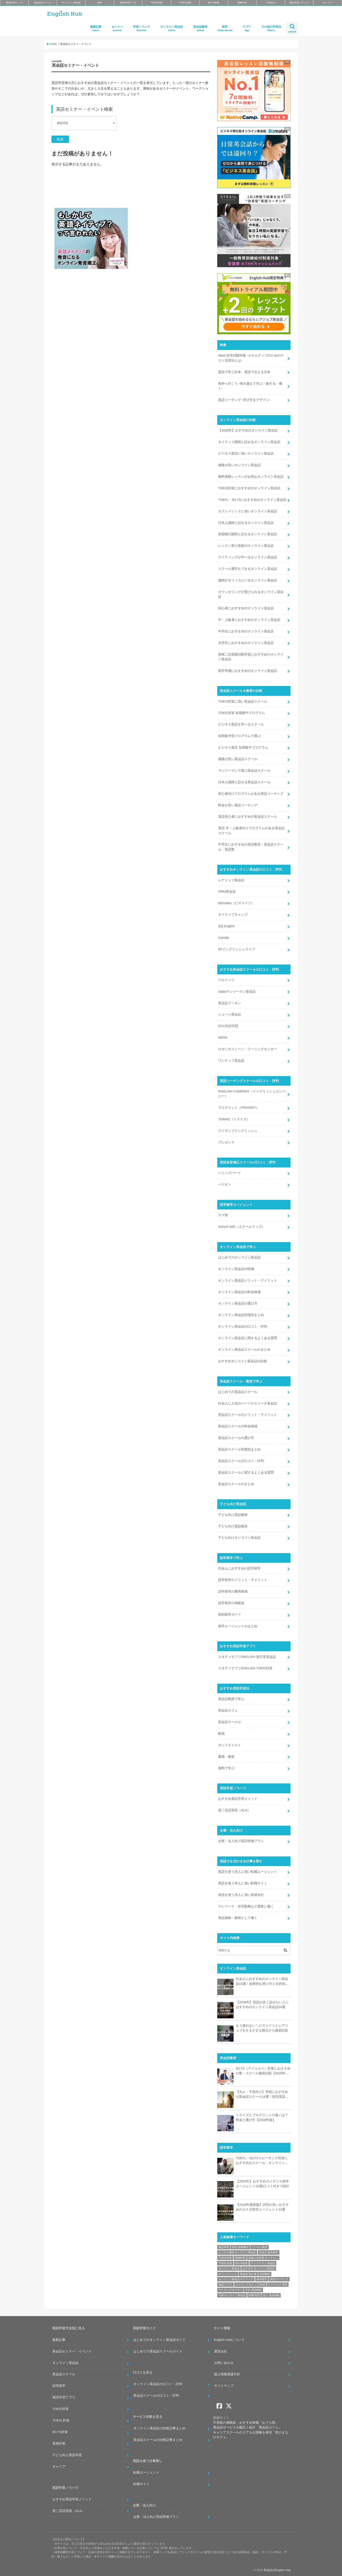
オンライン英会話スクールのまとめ (244, 1348)
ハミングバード (229, 1172)
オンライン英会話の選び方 (237, 1302)
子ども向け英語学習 (67, 2454)
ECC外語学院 (228, 1025)
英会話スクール (42, 2)
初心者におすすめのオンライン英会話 (246, 607)
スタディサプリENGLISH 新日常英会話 (247, 1656)
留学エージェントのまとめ (237, 1625)
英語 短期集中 (240, 2246)
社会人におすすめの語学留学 (239, 1567)
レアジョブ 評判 (277, 2283)
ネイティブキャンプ (233, 914)
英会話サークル (229, 1721)
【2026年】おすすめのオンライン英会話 (248, 429)
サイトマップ (224, 2385)
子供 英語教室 (253, 2289)
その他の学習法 (271, 28)
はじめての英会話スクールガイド (157, 2350)
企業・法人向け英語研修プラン (241, 1840)
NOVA (222, 1037)
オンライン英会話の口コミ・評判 (242, 1326)
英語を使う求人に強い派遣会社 (241, 1894)
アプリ (247, 28)
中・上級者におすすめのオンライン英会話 (249, 619)
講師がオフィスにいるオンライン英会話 (247, 579)
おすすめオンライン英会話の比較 (242, 1360)
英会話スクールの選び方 (236, 1437)
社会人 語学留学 (268, 2251)
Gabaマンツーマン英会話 (236, 990)
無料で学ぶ (226, 1767)
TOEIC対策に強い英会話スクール (242, 700)
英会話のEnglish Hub (277, 2569)
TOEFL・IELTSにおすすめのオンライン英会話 (252, 499)
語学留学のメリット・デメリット (242, 1579)
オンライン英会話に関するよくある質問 (247, 1337)
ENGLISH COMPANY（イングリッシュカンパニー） (251, 1093)
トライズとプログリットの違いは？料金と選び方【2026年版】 (262, 2116)
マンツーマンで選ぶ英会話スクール (244, 769)
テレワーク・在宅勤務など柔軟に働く (246, 1905)
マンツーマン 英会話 (263, 2262)
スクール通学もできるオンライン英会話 (247, 568)
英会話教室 (200, 28)
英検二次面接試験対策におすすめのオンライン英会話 (251, 656)
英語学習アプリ (128, 2)
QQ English (226, 925)
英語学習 (224, 2246)
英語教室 (265, 2273)
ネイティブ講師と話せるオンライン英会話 (249, 441)
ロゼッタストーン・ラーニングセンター (247, 1048)
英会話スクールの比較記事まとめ (157, 2439)
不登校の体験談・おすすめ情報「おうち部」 (246, 2422)
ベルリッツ (226, 979)
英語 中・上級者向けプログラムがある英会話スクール (251, 830)
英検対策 (242, 2)
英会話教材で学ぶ (231, 1698)
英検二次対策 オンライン (263, 2256)
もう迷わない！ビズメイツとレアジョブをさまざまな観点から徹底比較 (262, 2027)
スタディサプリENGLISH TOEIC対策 (245, 1667)
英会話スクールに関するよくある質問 (246, 1471)
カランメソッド (228, 2273)
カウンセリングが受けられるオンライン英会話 (251, 593)
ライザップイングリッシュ (237, 1130)
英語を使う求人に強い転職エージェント (247, 1871)
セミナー (117, 28)
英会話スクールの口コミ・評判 (241, 1460)
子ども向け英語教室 (233, 1525)
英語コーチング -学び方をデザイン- (244, 399)
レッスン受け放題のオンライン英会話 (246, 545)
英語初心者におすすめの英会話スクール (247, 816)
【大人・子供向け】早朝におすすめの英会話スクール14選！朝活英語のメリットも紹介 (262, 2093)
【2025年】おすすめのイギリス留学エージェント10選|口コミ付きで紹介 (262, 2183)
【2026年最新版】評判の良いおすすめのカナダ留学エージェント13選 (262, 2206)
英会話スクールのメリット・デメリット (247, 1414)
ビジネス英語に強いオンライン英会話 (246, 453)
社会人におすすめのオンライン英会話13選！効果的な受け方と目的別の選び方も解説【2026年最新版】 (262, 1980)
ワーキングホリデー (230, 2289)
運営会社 (220, 2350)
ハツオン (224, 1183)
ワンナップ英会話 (231, 1059)
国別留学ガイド (229, 1613)
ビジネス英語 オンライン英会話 (237, 2251)
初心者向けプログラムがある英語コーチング (251, 793)
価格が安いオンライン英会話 (239, 464)
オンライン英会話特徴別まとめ (241, 1314)
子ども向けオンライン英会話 (239, 1537)
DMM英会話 (227, 891)
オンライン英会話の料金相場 (239, 1291)
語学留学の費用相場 (233, 1591)
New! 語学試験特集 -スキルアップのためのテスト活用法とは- (251, 357)
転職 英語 (254, 2294)
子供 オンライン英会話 (232, 2294)
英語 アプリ (225, 2283)
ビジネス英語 (259, 2246)
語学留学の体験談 (231, 1602)
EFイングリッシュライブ (236, 948)
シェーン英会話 (229, 1013)
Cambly (223, 937)
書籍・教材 (226, 1756)
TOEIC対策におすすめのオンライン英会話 (249, 487)
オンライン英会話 (71, 2)
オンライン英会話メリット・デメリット (247, 1279)
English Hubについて (229, 2339)
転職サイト (141, 2483)
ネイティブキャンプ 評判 (250, 2283)
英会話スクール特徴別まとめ (239, 1448)
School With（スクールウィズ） (241, 1226)
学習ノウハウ (141, 28)
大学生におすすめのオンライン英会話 (246, 642)
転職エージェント (146, 2472)
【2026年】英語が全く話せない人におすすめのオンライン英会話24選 (262, 2003)
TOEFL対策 (185, 2)
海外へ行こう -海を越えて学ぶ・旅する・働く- (250, 385)
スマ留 (223, 1214)
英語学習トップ (14, 2)
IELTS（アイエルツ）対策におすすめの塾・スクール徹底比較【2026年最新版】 (263, 2070)
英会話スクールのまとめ (236, 1483)
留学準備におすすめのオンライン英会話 (247, 670)
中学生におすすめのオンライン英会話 (246, 630)
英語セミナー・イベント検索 (84, 109)
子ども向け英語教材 (233, 1514)
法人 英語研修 (271, 2294)
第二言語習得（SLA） (234, 1809)
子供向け (270, 2)
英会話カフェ (228, 1710)
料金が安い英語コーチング (237, 804)
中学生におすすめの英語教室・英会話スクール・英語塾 (251, 846)
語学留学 (58, 2385)
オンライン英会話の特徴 (236, 1268)
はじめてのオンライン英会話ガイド (159, 2339)
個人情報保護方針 (227, 2373)
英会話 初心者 (248, 2273)
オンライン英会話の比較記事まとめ (159, 2427)
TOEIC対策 (156, 2)
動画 (221, 1732)
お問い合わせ (224, 2362)
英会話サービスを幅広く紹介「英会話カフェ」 (247, 2426)
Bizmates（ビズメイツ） (236, 902)
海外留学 (261, 2278)
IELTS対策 (213, 2)
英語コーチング (279, 2278)
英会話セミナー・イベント (72, 2350)
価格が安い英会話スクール (237, 758)
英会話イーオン (229, 1002)
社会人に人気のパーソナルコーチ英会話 (247, 1402)
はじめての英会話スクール (237, 1391)
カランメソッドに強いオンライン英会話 (247, 510)
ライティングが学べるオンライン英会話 (247, 556)
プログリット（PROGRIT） (238, 1107)
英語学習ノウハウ (299, 2)
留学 (99, 2)
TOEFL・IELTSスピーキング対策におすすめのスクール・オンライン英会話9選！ (262, 2160)
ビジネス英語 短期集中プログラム (243, 747)
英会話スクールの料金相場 (237, 1425)
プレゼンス (226, 1141)
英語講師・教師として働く (237, 1917)
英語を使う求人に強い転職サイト (242, 1882)
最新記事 (95, 28)
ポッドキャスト (229, 1744)
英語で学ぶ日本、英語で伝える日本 (244, 371)
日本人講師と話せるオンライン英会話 (246, 522)
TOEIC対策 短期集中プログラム (241, 712)
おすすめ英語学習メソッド (237, 1798)
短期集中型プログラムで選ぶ (239, 735)
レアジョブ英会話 (231, 879)
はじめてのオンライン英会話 (239, 1256)
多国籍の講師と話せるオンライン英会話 (247, 533)
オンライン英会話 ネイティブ (236, 2278)
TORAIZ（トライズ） (234, 1118)
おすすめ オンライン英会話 (259, 2267)
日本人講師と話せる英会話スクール (244, 781)
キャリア (327, 2)
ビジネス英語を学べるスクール (241, 723)
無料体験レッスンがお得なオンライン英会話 (251, 476)
